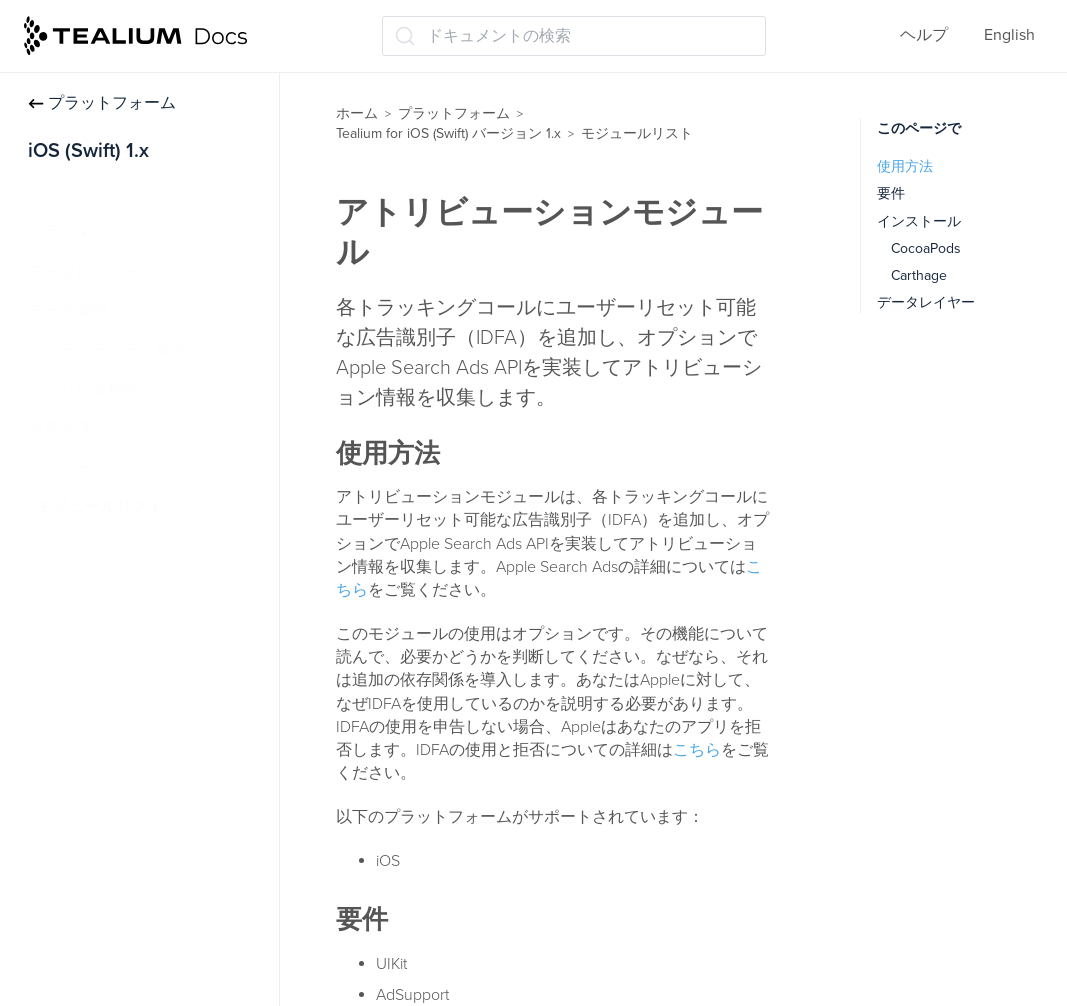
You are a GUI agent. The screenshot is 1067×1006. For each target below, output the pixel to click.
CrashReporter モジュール (138, 742)
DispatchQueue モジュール (142, 938)
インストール (76, 193)
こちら (697, 750)
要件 (891, 193)
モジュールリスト (100, 507)
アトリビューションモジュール (158, 585)
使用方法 (905, 166)
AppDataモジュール (116, 546)
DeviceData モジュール (128, 859)
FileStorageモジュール (126, 977)
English (1009, 35)
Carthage (919, 275)
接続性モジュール (110, 703)
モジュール (68, 468)
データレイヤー (84, 272)
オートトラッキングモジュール (158, 624)
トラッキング (76, 232)
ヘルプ (924, 35)
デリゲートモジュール (126, 899)
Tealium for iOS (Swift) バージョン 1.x (448, 133)
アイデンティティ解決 (108, 350)
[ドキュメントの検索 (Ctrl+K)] (574, 36)
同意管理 (60, 428)
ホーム (357, 113)
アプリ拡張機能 (84, 389)
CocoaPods (926, 248)
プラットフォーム (102, 103)
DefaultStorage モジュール (140, 820)
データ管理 (68, 311)
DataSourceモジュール (126, 781)
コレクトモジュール (118, 663)
